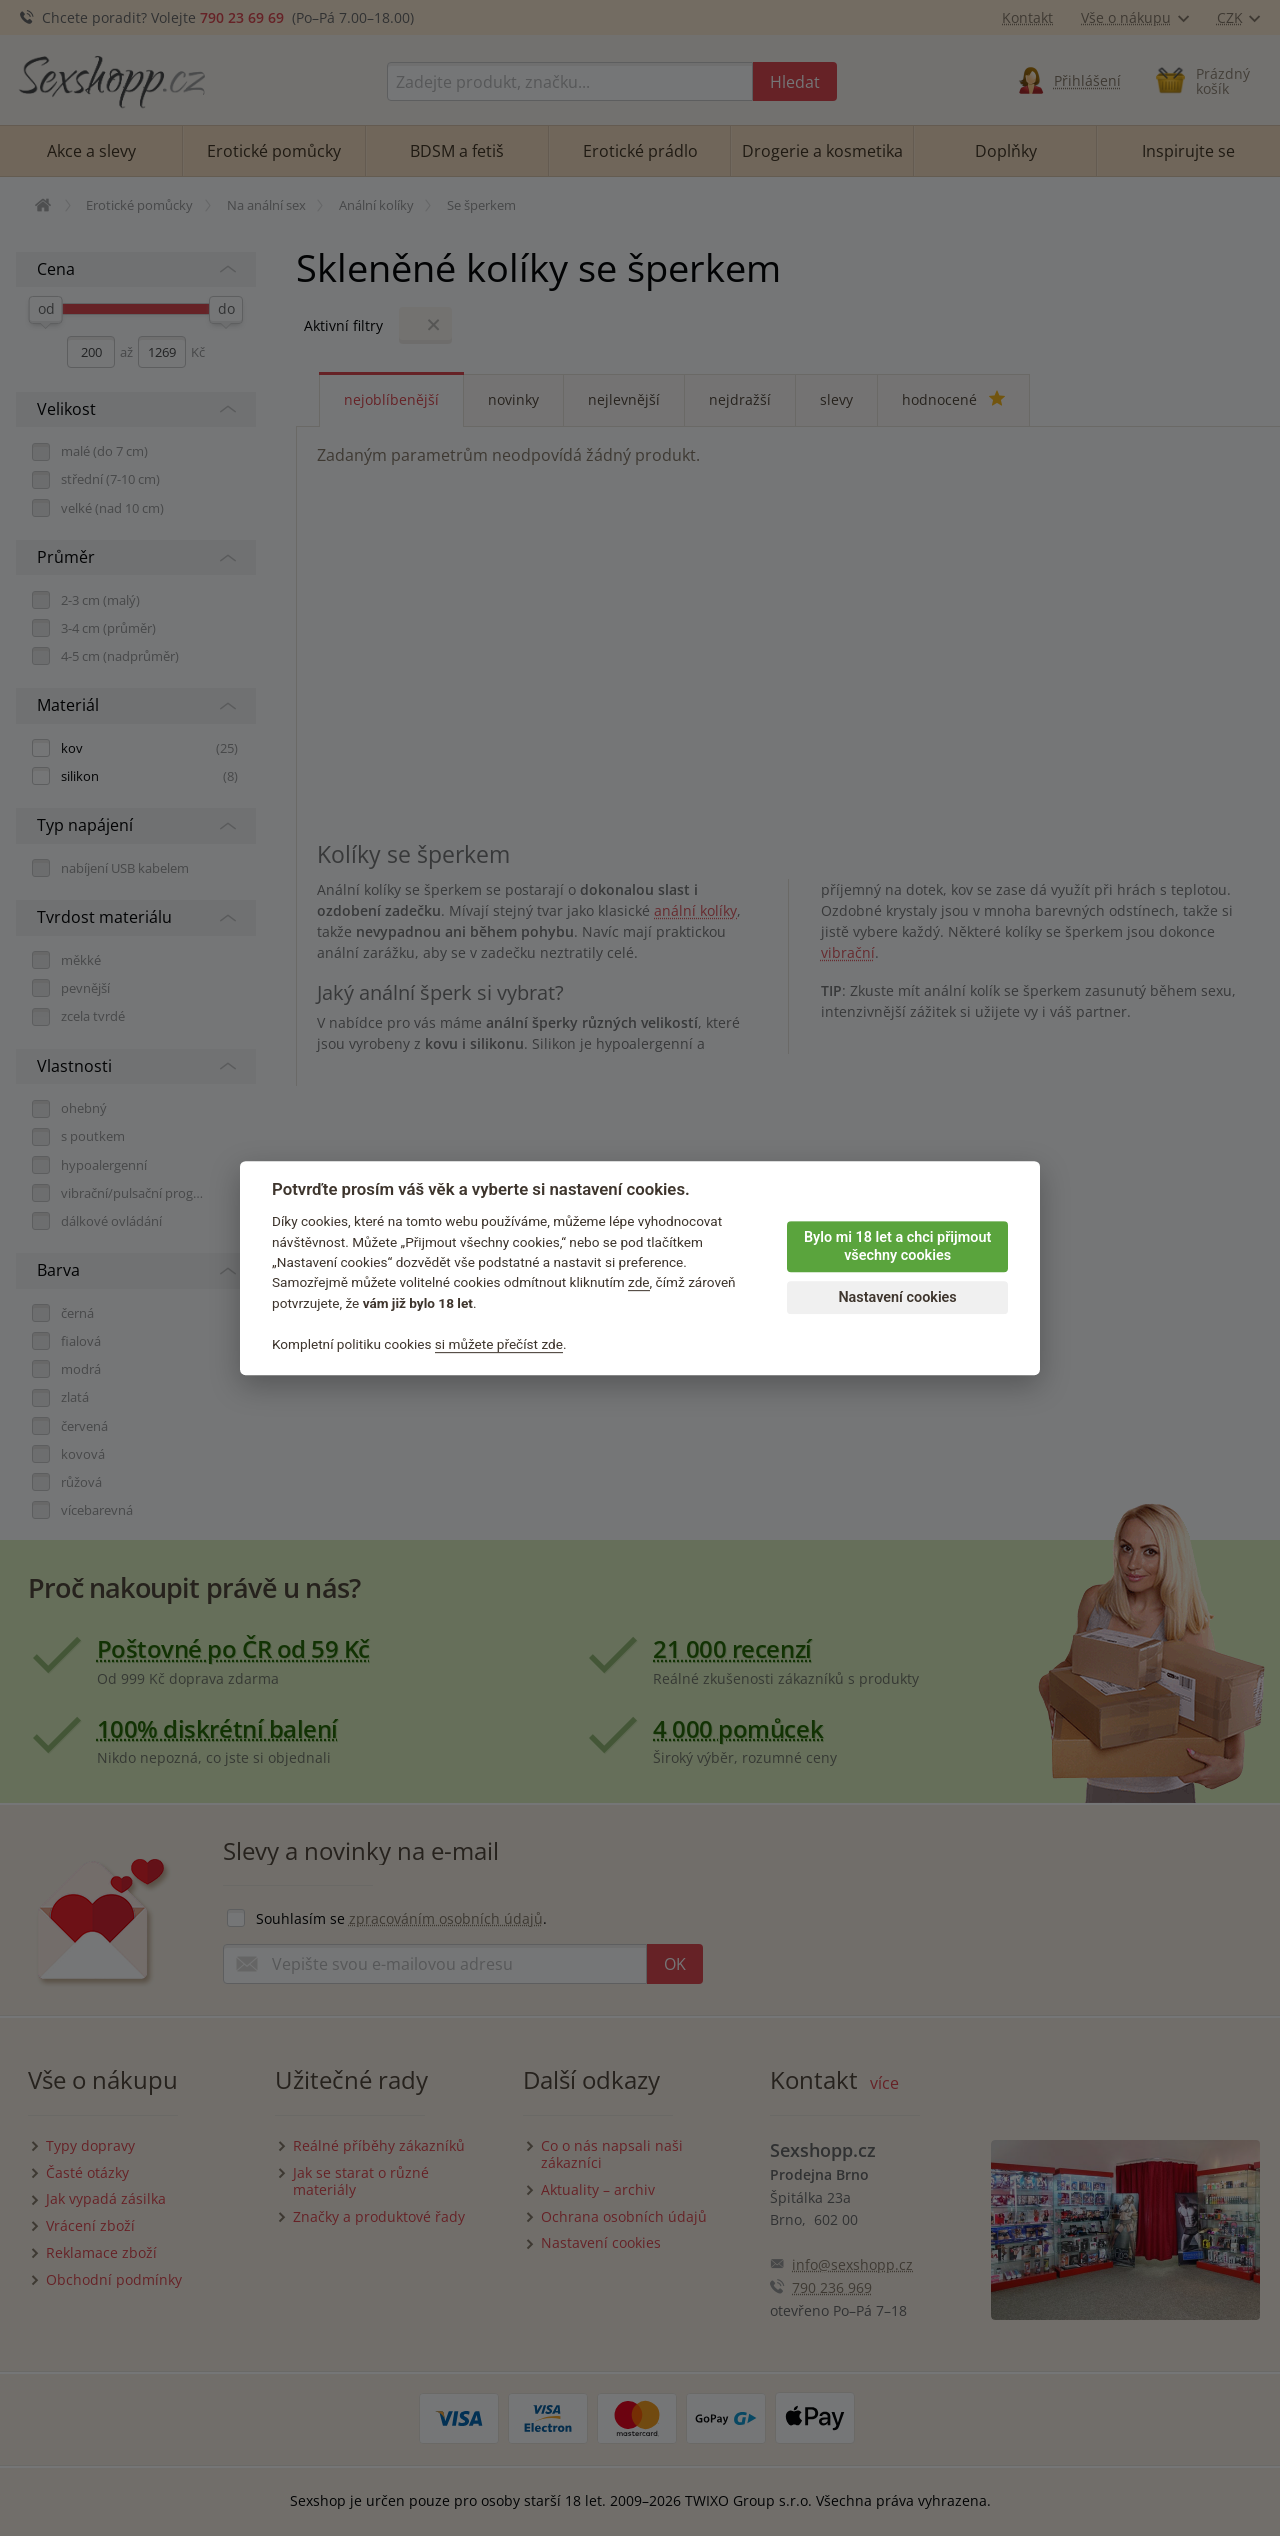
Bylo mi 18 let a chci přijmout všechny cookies (897, 1247)
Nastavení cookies (897, 1297)
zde (639, 1283)
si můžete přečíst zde (499, 1344)
